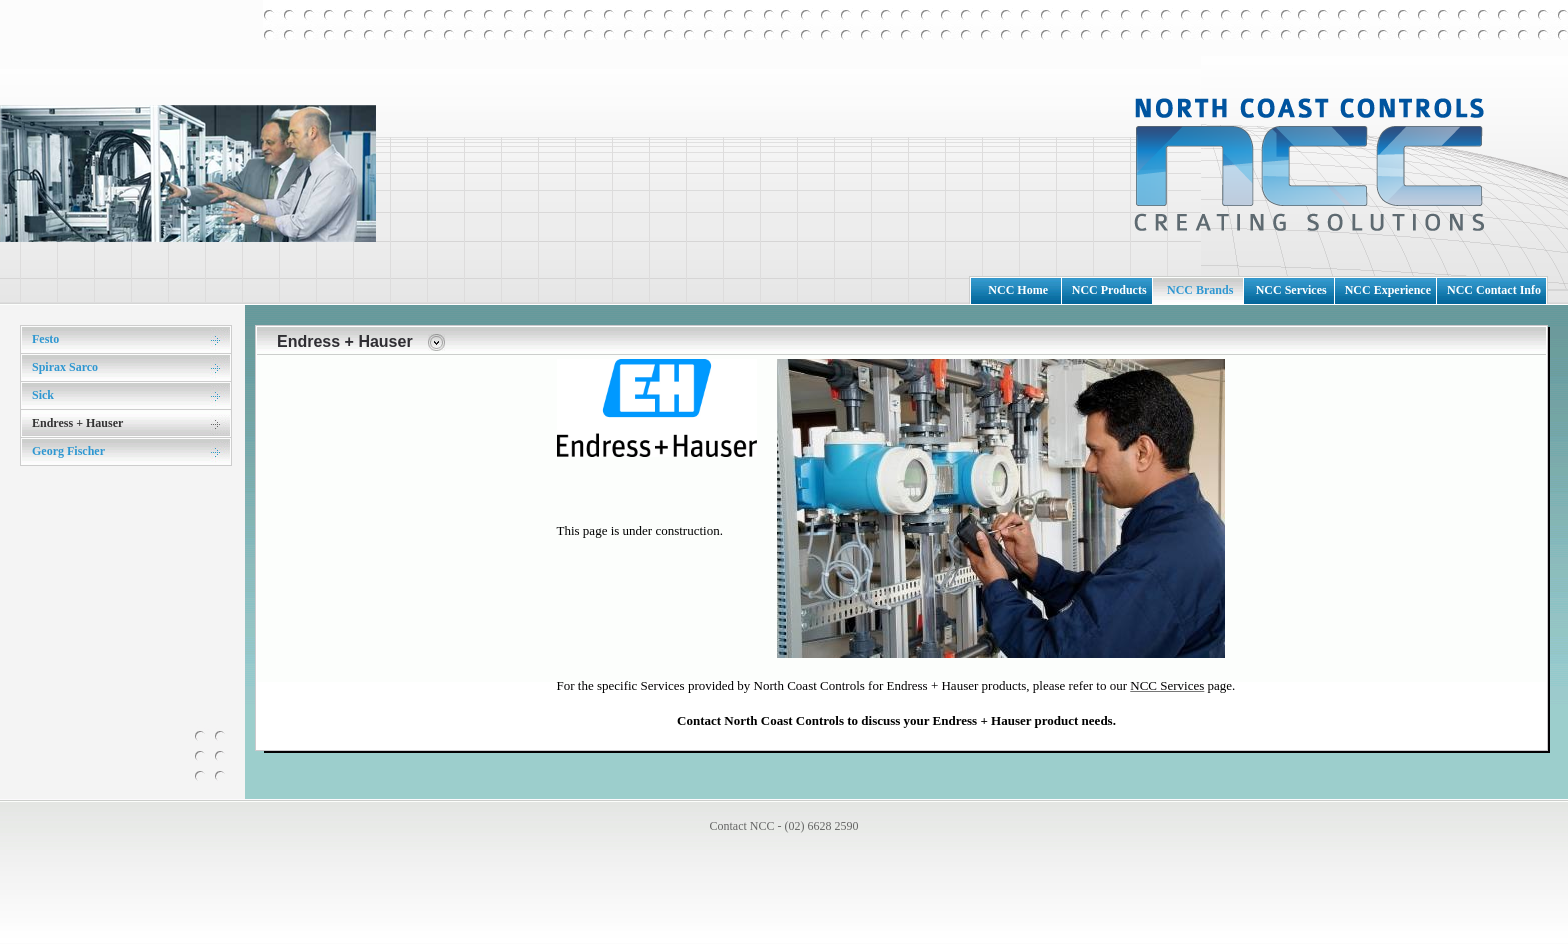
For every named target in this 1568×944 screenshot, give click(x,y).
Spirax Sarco (65, 367)
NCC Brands (1200, 290)
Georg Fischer (68, 451)
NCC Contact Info (1494, 290)
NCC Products (1109, 290)
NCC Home (1018, 290)
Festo (45, 339)
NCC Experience (1388, 290)
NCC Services (1291, 290)
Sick (43, 395)
